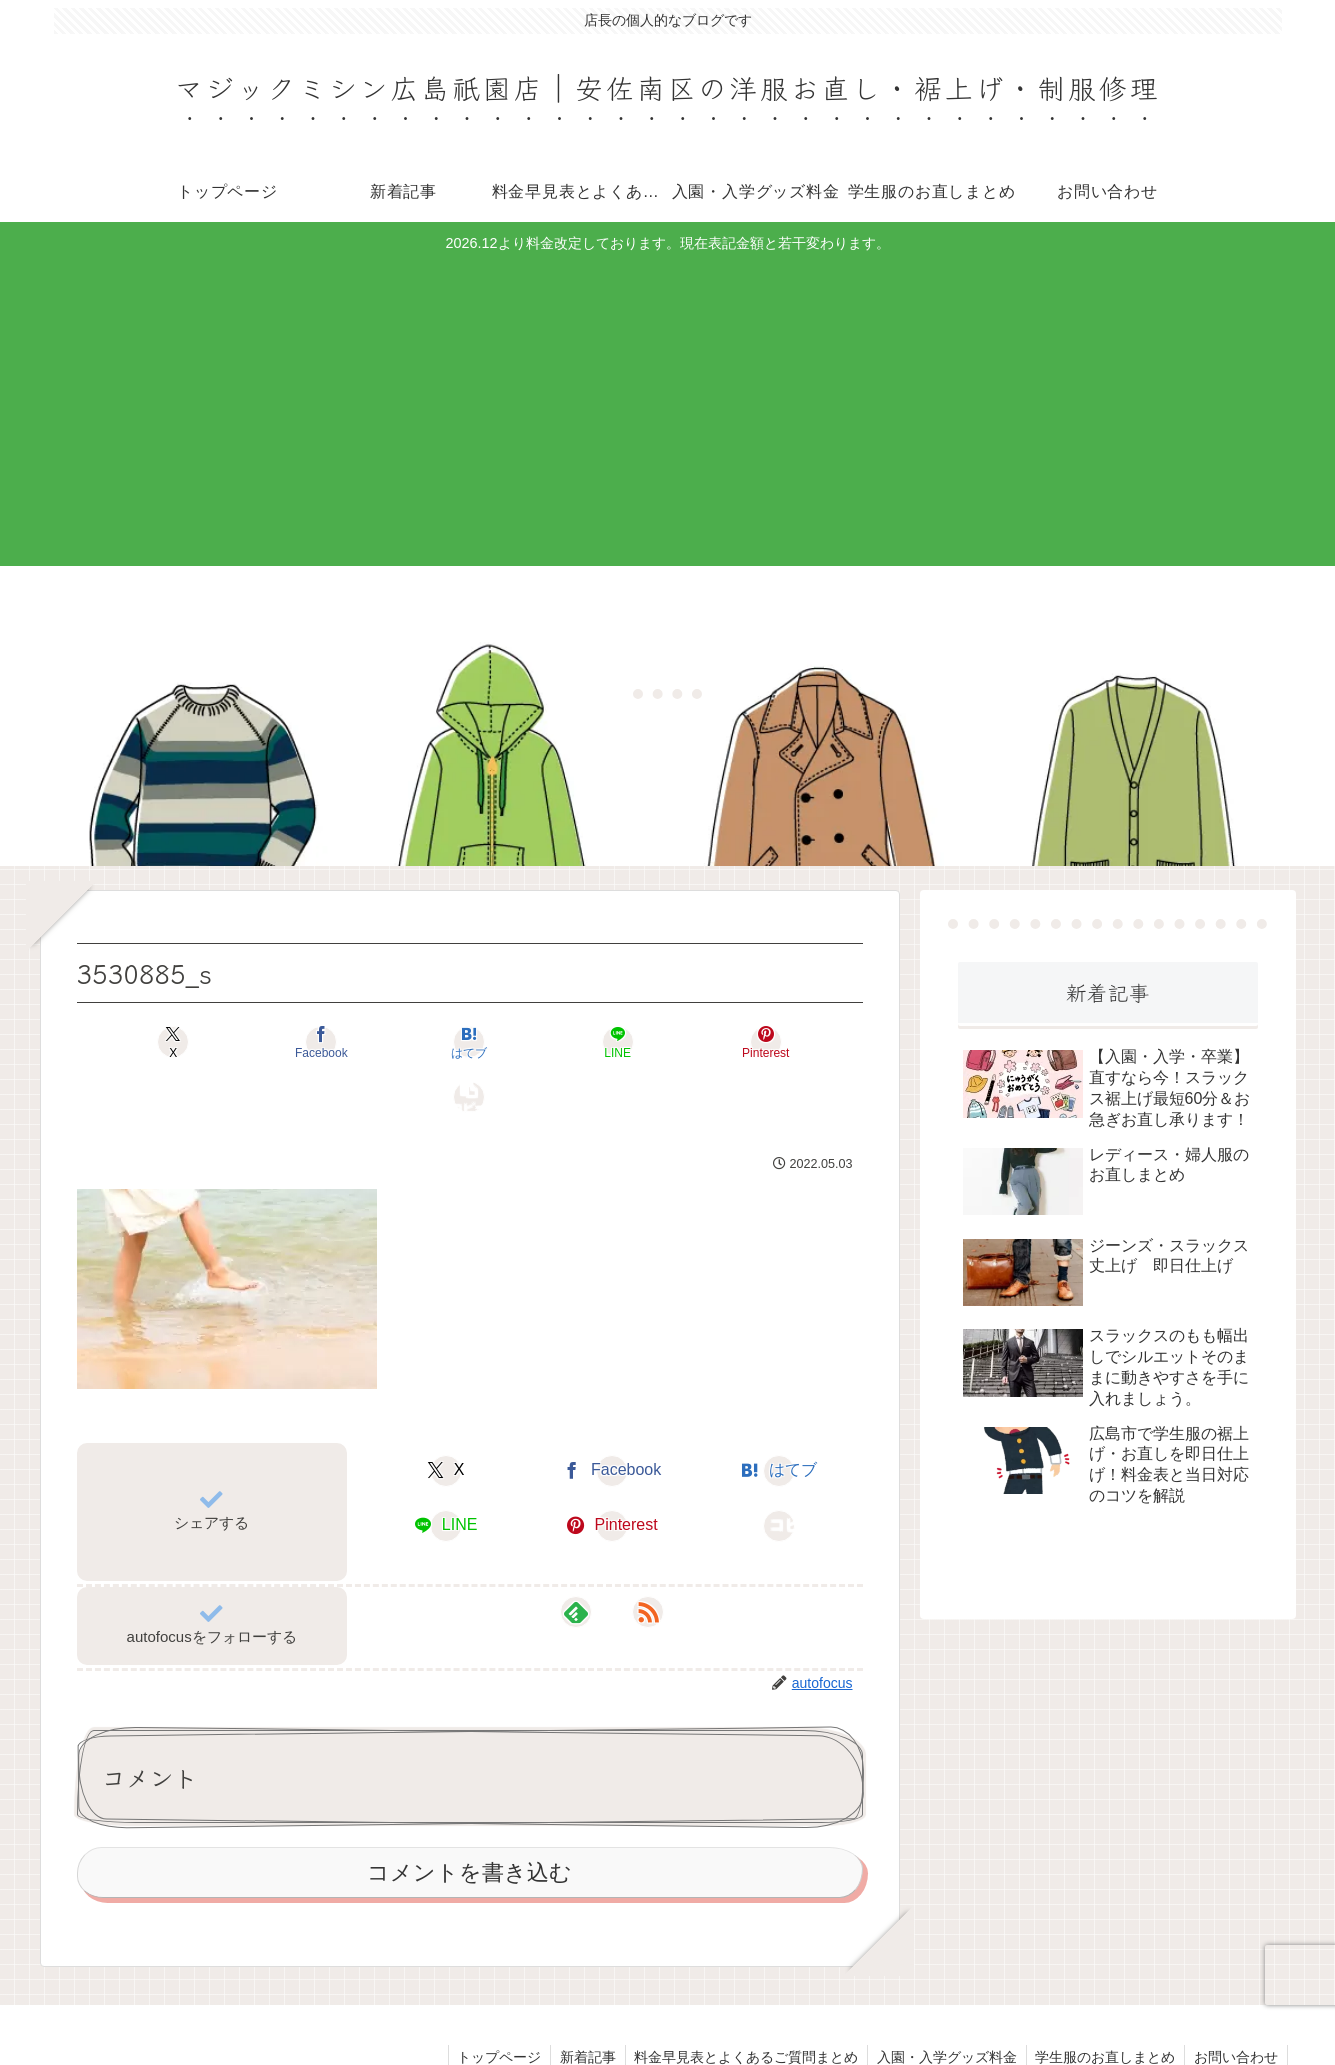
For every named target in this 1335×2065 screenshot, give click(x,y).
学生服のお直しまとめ (1102, 2002)
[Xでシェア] (140, 1041)
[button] (800, 1041)
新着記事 (577, 2002)
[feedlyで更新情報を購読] (589, 1557)
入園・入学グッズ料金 (941, 2002)
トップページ (486, 2002)
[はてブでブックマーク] (404, 1041)
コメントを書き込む (469, 1817)
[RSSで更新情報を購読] (635, 1557)
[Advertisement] (668, 407)
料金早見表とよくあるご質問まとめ (738, 2002)
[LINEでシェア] (536, 1041)
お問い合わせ (1235, 2002)
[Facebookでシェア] (272, 1041)
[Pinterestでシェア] (668, 1041)
